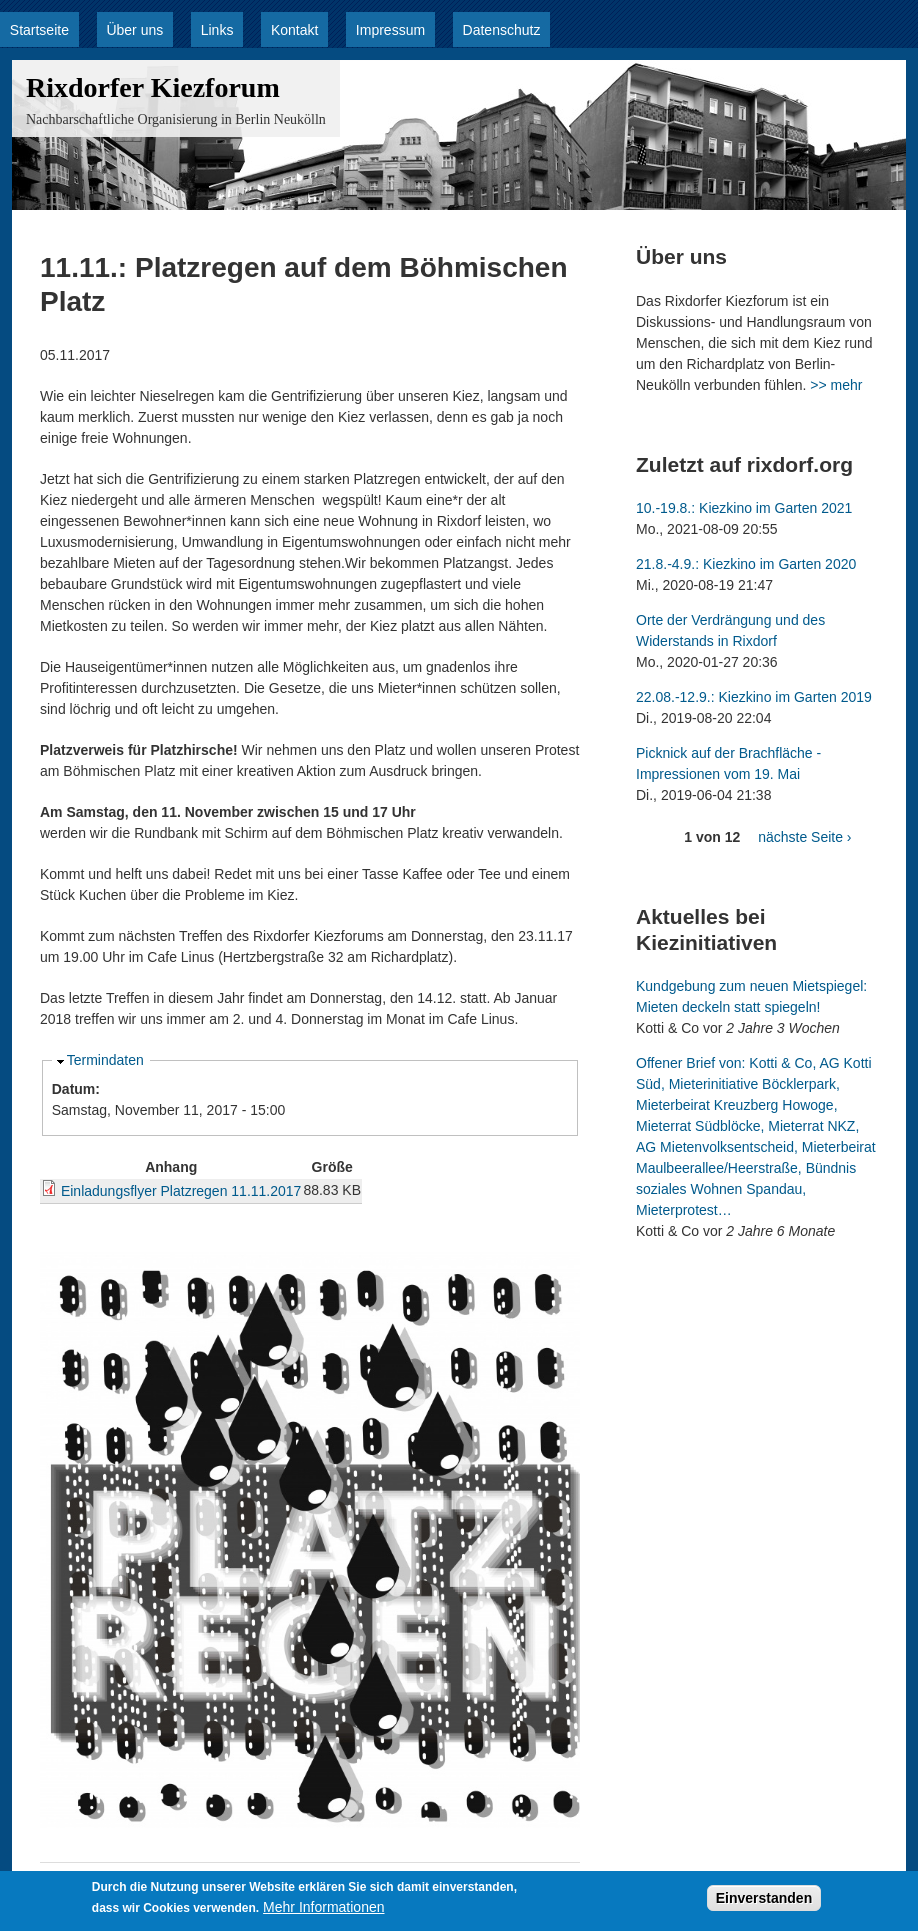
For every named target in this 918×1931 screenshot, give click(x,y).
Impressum (390, 30)
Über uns (134, 30)
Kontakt (294, 30)
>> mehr (836, 385)
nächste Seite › (804, 837)
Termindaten (105, 1060)
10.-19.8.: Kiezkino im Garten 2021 (744, 508)
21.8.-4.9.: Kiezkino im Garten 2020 (746, 564)
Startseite (39, 30)
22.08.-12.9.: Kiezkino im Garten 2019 (754, 697)
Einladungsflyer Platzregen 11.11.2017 (181, 1191)
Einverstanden (764, 1899)
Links (217, 30)
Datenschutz (502, 30)
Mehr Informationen (323, 1908)
